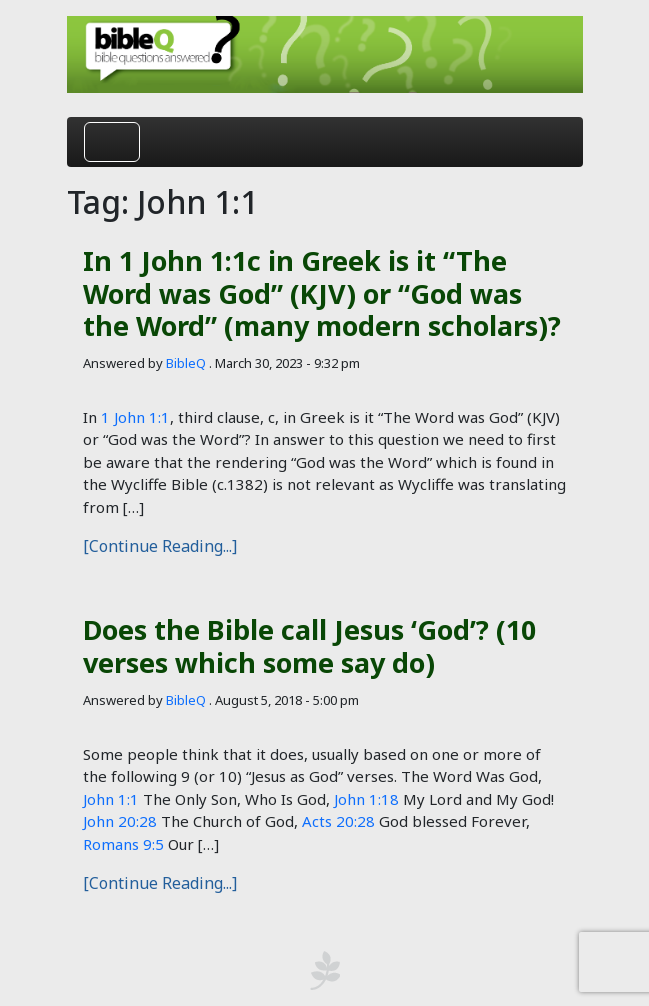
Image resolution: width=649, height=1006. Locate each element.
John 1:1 (111, 799)
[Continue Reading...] (160, 546)
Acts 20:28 (338, 821)
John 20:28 (120, 821)
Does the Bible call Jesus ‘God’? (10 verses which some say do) (309, 645)
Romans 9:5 (123, 844)
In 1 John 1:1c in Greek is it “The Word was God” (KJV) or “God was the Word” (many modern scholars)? (322, 293)
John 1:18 (366, 799)
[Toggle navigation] (112, 142)
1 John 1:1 (135, 417)
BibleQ (186, 363)
